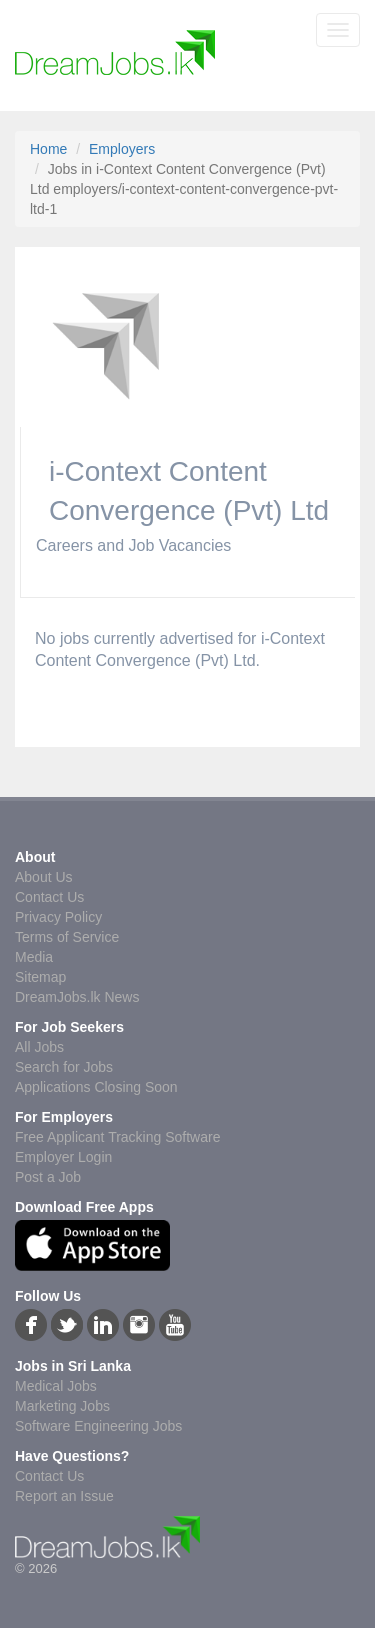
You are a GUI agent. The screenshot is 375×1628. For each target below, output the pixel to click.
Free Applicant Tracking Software (117, 1137)
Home (48, 149)
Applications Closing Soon (96, 1087)
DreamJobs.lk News (77, 997)
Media (34, 957)
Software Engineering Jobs (98, 1426)
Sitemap (40, 977)
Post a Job (48, 1177)
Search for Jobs (64, 1067)
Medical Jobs (56, 1386)
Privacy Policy (58, 917)
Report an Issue (64, 1496)
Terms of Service (67, 937)
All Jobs (39, 1047)
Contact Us (49, 897)
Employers (122, 149)
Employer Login (63, 1157)
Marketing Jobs (62, 1406)
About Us (44, 877)
